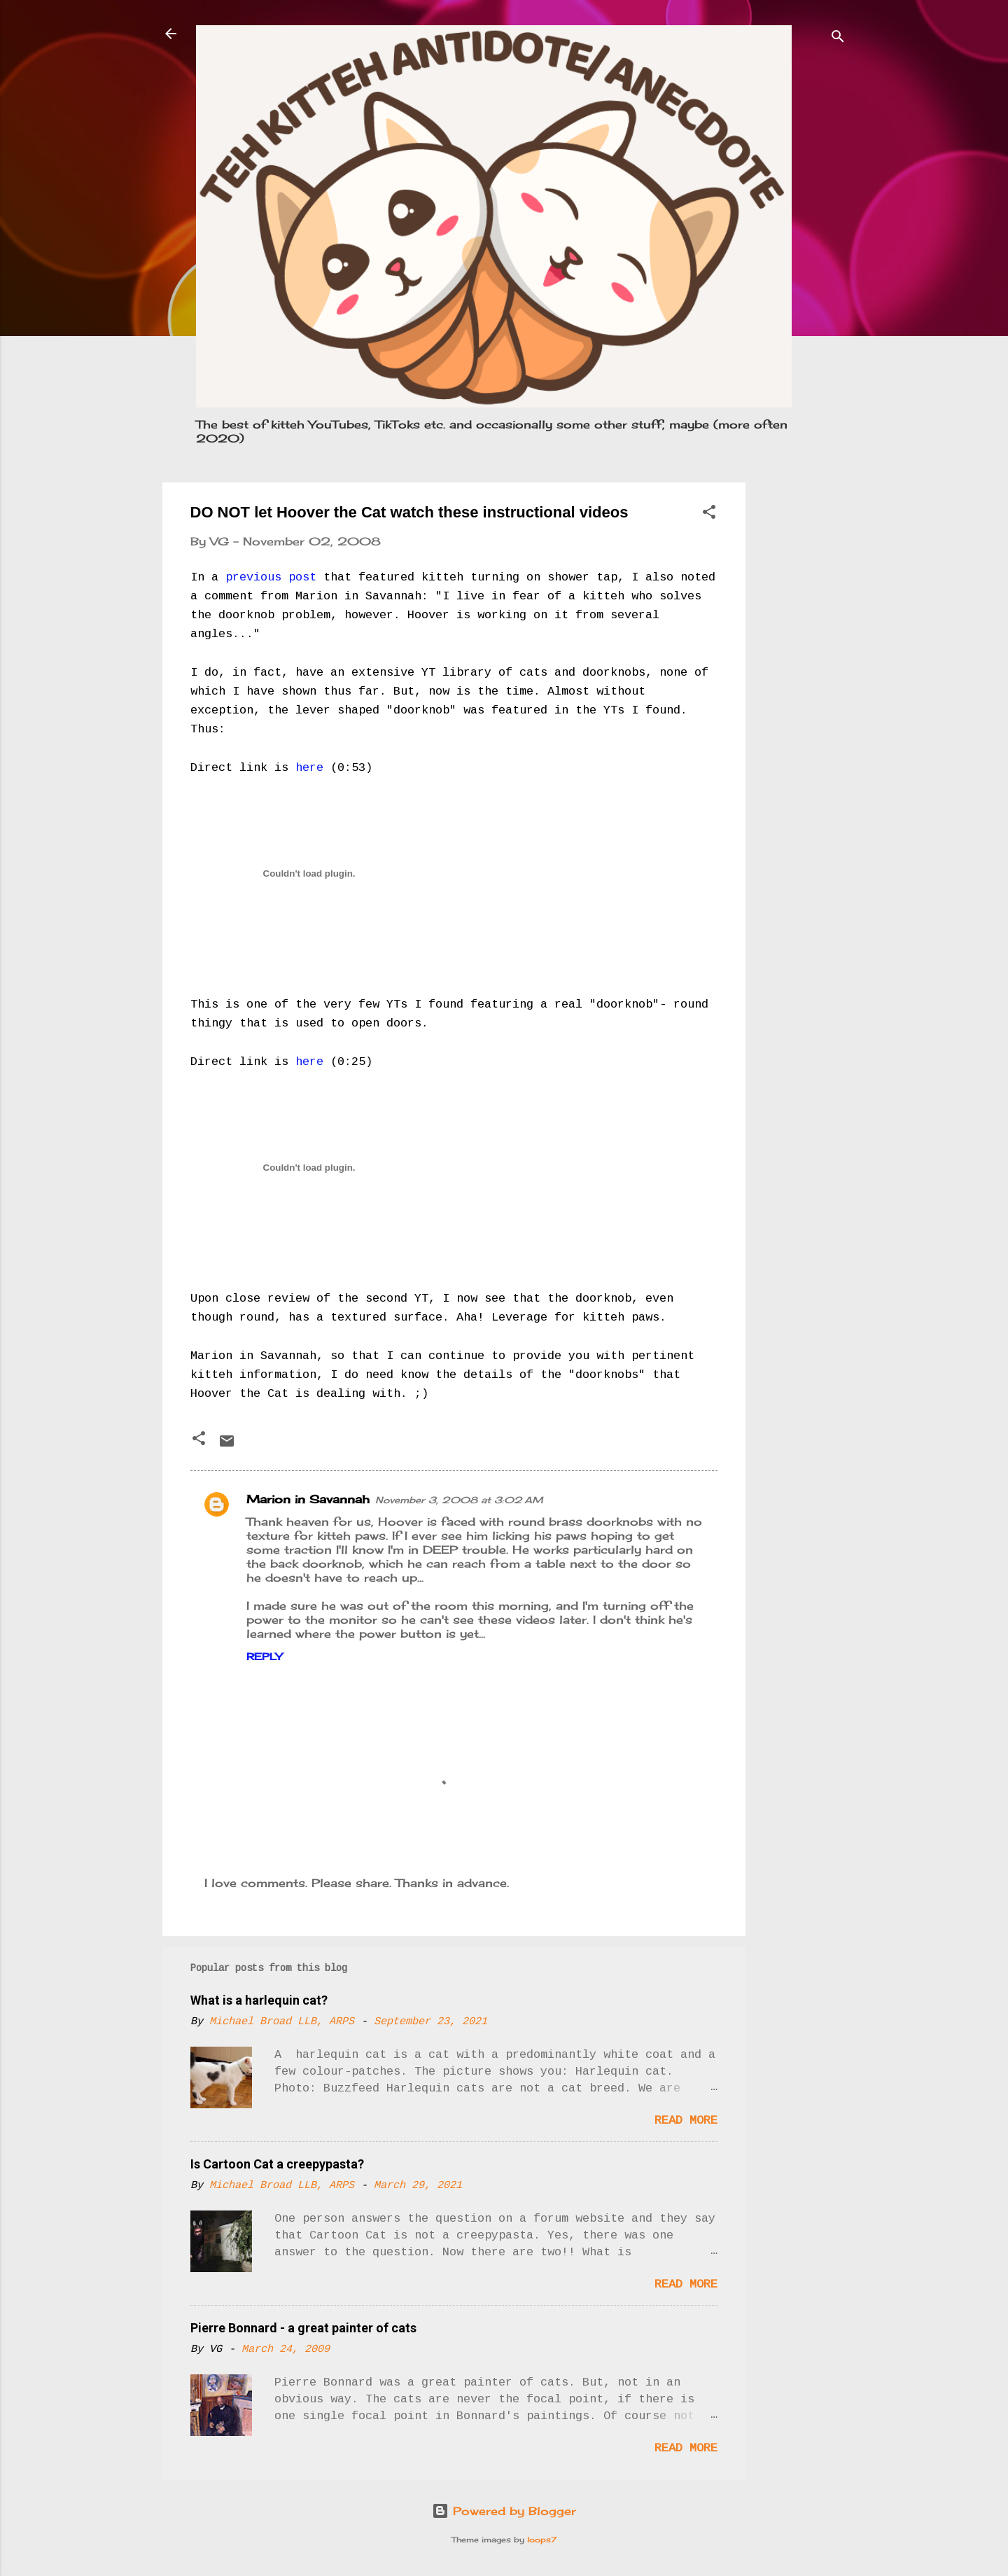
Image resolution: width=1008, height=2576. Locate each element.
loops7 (541, 2539)
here (309, 767)
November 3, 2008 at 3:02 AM (459, 1499)
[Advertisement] (801, 692)
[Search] (838, 38)
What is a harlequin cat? (259, 2000)
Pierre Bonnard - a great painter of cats (303, 2327)
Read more (686, 2120)
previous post (270, 577)
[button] (709, 513)
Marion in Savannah (308, 1499)
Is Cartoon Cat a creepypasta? (277, 2164)
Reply (264, 1656)
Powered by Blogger (504, 2511)
